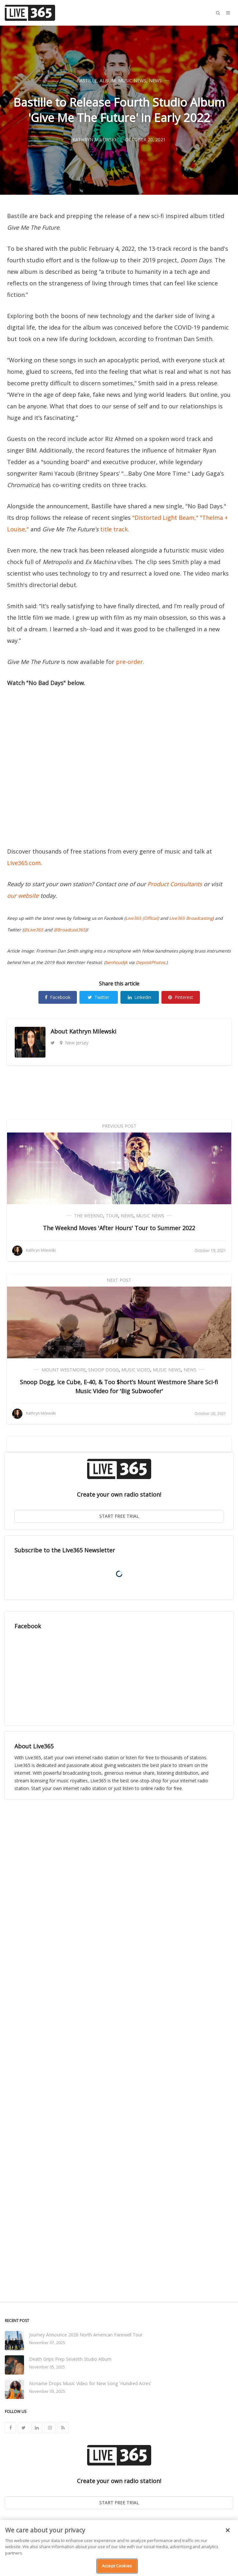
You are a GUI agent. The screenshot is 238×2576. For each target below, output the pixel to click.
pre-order (129, 662)
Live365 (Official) (142, 918)
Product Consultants (174, 884)
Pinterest (180, 997)
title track (114, 529)
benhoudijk (116, 962)
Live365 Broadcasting (190, 918)
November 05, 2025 (47, 2367)
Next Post (119, 1280)
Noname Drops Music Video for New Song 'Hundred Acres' (90, 2383)
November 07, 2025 (47, 2342)
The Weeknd (88, 1216)
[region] (119, 2548)
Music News (132, 81)
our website (23, 895)
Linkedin (139, 997)
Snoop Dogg (103, 1370)
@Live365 (33, 930)
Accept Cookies (117, 2566)
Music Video (135, 1370)
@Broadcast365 (69, 930)
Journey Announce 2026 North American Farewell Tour (86, 2335)
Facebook (57, 997)
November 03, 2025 (47, 2391)
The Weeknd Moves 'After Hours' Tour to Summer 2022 (119, 1228)
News (155, 81)
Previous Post (119, 1126)
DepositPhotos (150, 962)
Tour (112, 1216)
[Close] (228, 2530)
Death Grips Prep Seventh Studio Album (70, 2359)
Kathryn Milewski (92, 1031)
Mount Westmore (64, 1370)
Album (108, 81)
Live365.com (24, 863)
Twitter (98, 997)
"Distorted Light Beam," (165, 517)
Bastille (87, 81)
